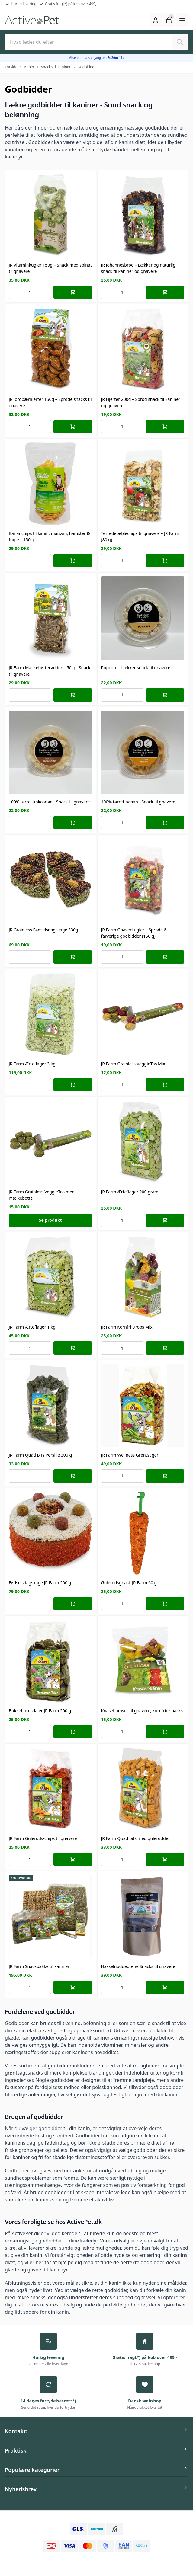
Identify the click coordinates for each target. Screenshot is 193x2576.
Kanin (29, 66)
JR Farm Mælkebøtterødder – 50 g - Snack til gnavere (49, 671)
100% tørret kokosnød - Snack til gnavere (49, 802)
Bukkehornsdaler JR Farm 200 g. (40, 1711)
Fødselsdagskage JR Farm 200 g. (40, 1583)
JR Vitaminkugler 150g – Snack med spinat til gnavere (50, 268)
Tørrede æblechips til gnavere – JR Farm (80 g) (140, 536)
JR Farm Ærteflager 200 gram (130, 1192)
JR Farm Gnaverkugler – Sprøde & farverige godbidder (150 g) (134, 933)
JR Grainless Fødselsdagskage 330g (43, 930)
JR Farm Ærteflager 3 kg (32, 1064)
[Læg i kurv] (72, 292)
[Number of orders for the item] (30, 292)
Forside (11, 66)
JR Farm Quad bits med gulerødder (135, 1838)
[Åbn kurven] (169, 20)
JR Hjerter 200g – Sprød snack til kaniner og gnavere (141, 402)
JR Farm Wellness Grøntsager (130, 1455)
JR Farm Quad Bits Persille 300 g (40, 1455)
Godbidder (87, 66)
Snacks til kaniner (56, 66)
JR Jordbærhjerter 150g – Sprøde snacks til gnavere (50, 402)
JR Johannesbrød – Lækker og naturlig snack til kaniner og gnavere (138, 268)
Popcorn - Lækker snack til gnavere (135, 667)
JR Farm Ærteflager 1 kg (32, 1327)
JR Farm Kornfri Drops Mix (127, 1327)
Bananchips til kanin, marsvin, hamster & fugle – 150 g (49, 536)
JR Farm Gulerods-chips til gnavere (43, 1838)
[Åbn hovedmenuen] (182, 20)
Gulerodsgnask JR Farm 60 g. (129, 1583)
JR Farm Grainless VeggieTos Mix (133, 1064)
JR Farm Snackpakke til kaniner (39, 1966)
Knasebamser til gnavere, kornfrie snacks (142, 1711)
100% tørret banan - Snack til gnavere (138, 802)
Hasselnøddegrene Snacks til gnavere (138, 1966)
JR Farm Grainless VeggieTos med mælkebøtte (42, 1195)
